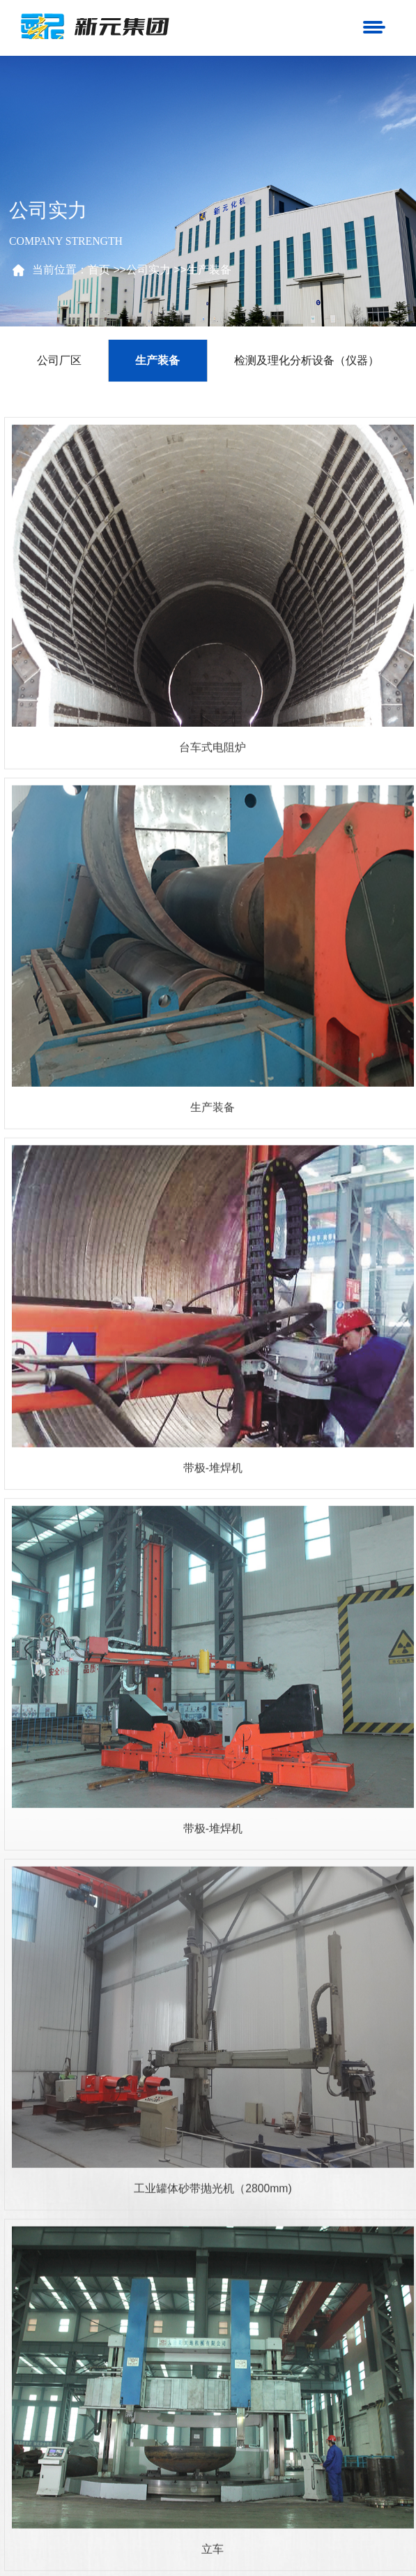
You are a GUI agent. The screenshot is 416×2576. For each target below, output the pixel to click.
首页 (103, 270)
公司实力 (152, 270)
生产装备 (212, 270)
